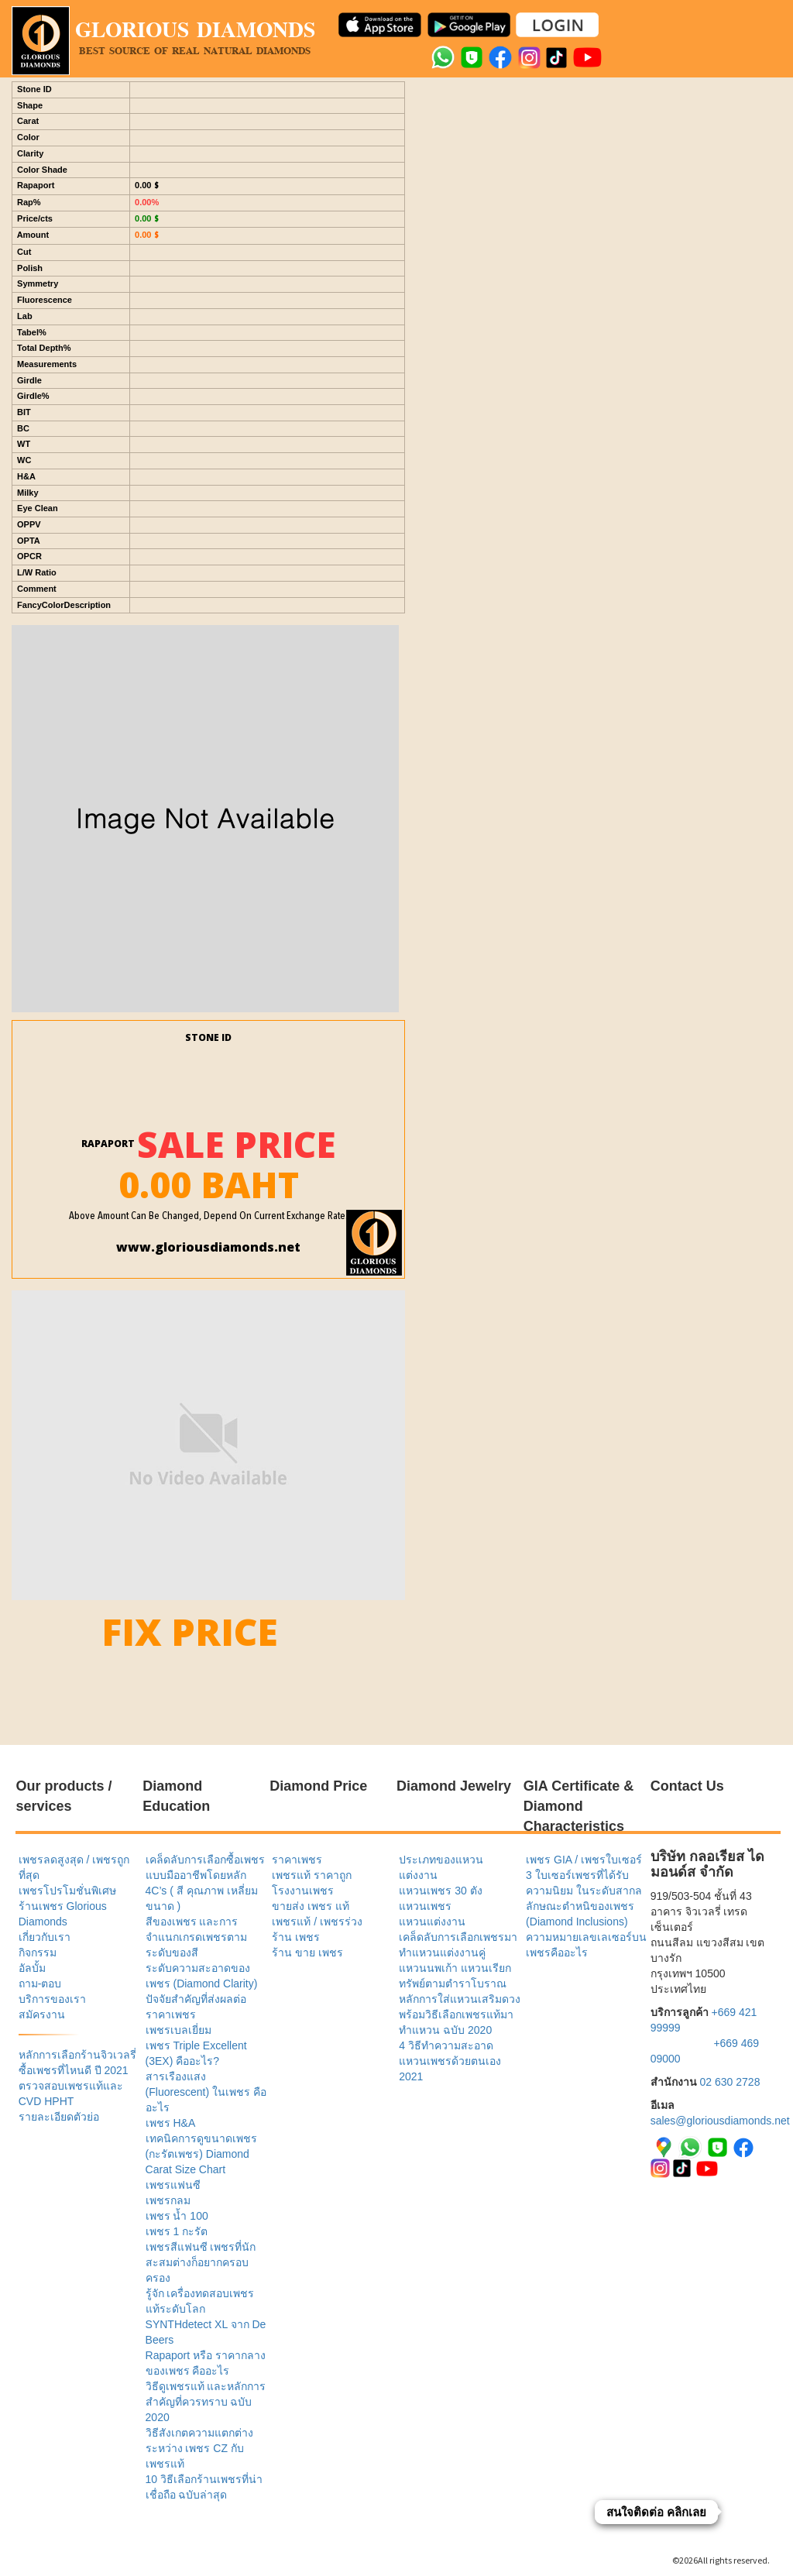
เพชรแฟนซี (173, 2185)
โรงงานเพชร (303, 1890)
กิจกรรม (38, 1952)
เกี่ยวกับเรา (44, 1937)
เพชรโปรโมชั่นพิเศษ (67, 1890)
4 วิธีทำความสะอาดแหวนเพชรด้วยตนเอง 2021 (450, 2061)
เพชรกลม (168, 2200)
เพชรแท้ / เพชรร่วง (317, 1921)
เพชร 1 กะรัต (177, 2231)
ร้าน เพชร (296, 1937)
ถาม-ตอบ (40, 1983)
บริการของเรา (52, 1999)
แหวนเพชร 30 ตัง (440, 1890)
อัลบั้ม (32, 1968)
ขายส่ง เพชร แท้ (310, 1906)
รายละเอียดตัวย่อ (59, 2117)
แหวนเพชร (425, 1906)
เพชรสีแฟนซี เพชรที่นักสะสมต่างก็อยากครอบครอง (201, 2262)
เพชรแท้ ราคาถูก (312, 1875)
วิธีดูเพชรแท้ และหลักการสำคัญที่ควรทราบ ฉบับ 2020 (206, 2401)
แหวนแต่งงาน (432, 1921)
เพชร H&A (171, 2123)
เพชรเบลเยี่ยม (178, 2030)
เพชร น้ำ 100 (177, 2216)
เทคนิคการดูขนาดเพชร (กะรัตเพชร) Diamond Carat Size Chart (201, 2154)
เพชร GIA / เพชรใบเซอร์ (584, 1859)
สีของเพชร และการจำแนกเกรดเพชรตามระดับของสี (196, 1937)
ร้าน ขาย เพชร (307, 1952)
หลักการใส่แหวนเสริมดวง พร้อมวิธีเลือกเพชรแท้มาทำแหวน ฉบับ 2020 (459, 2014)
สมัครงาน (42, 2014)
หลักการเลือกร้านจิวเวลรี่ (77, 2055)
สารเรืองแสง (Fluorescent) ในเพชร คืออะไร (206, 2092)
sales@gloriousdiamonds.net (720, 2120)
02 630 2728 (730, 2082)
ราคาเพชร (297, 1859)
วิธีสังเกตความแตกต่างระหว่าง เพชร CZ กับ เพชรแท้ (199, 2448)
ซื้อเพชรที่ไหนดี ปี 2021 (74, 2070)
